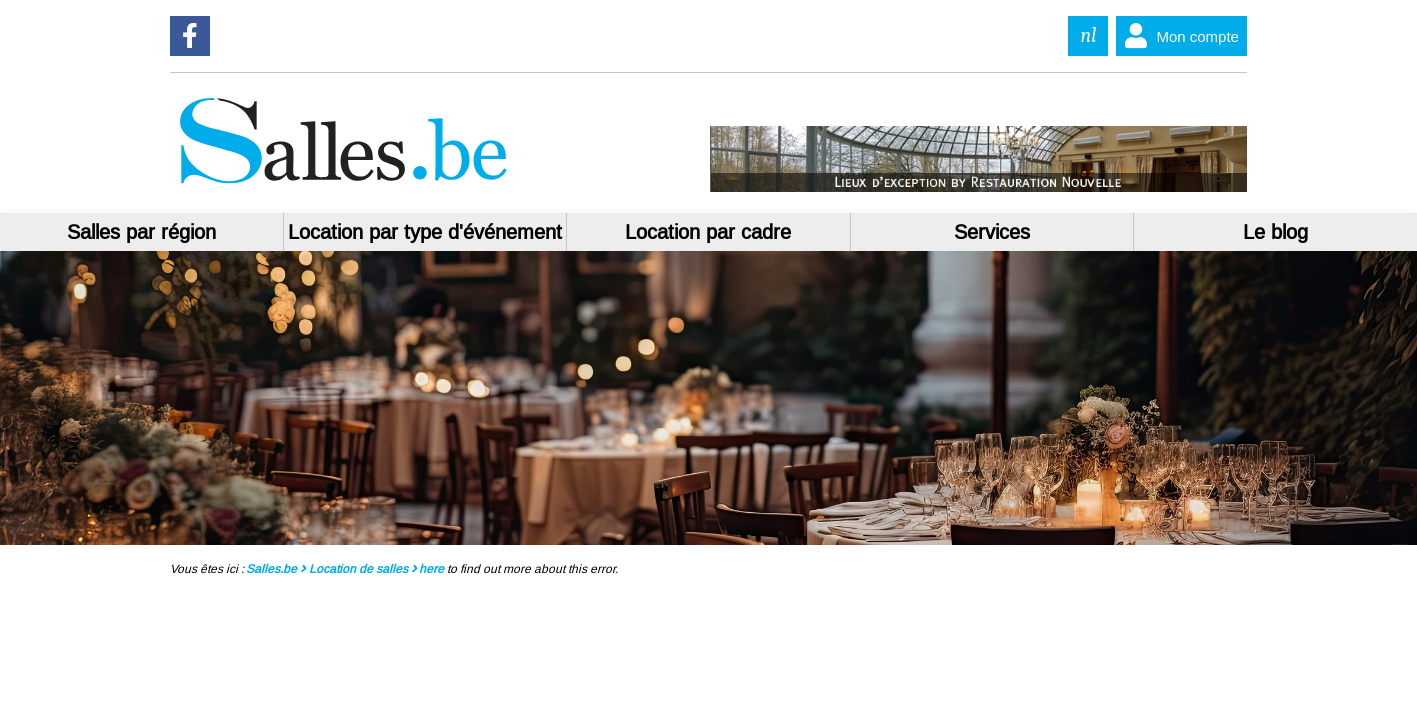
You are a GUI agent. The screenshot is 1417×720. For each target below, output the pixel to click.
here (431, 569)
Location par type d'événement (425, 232)
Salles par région (141, 232)
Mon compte (1177, 36)
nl (1089, 35)
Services (992, 232)
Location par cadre (708, 232)
